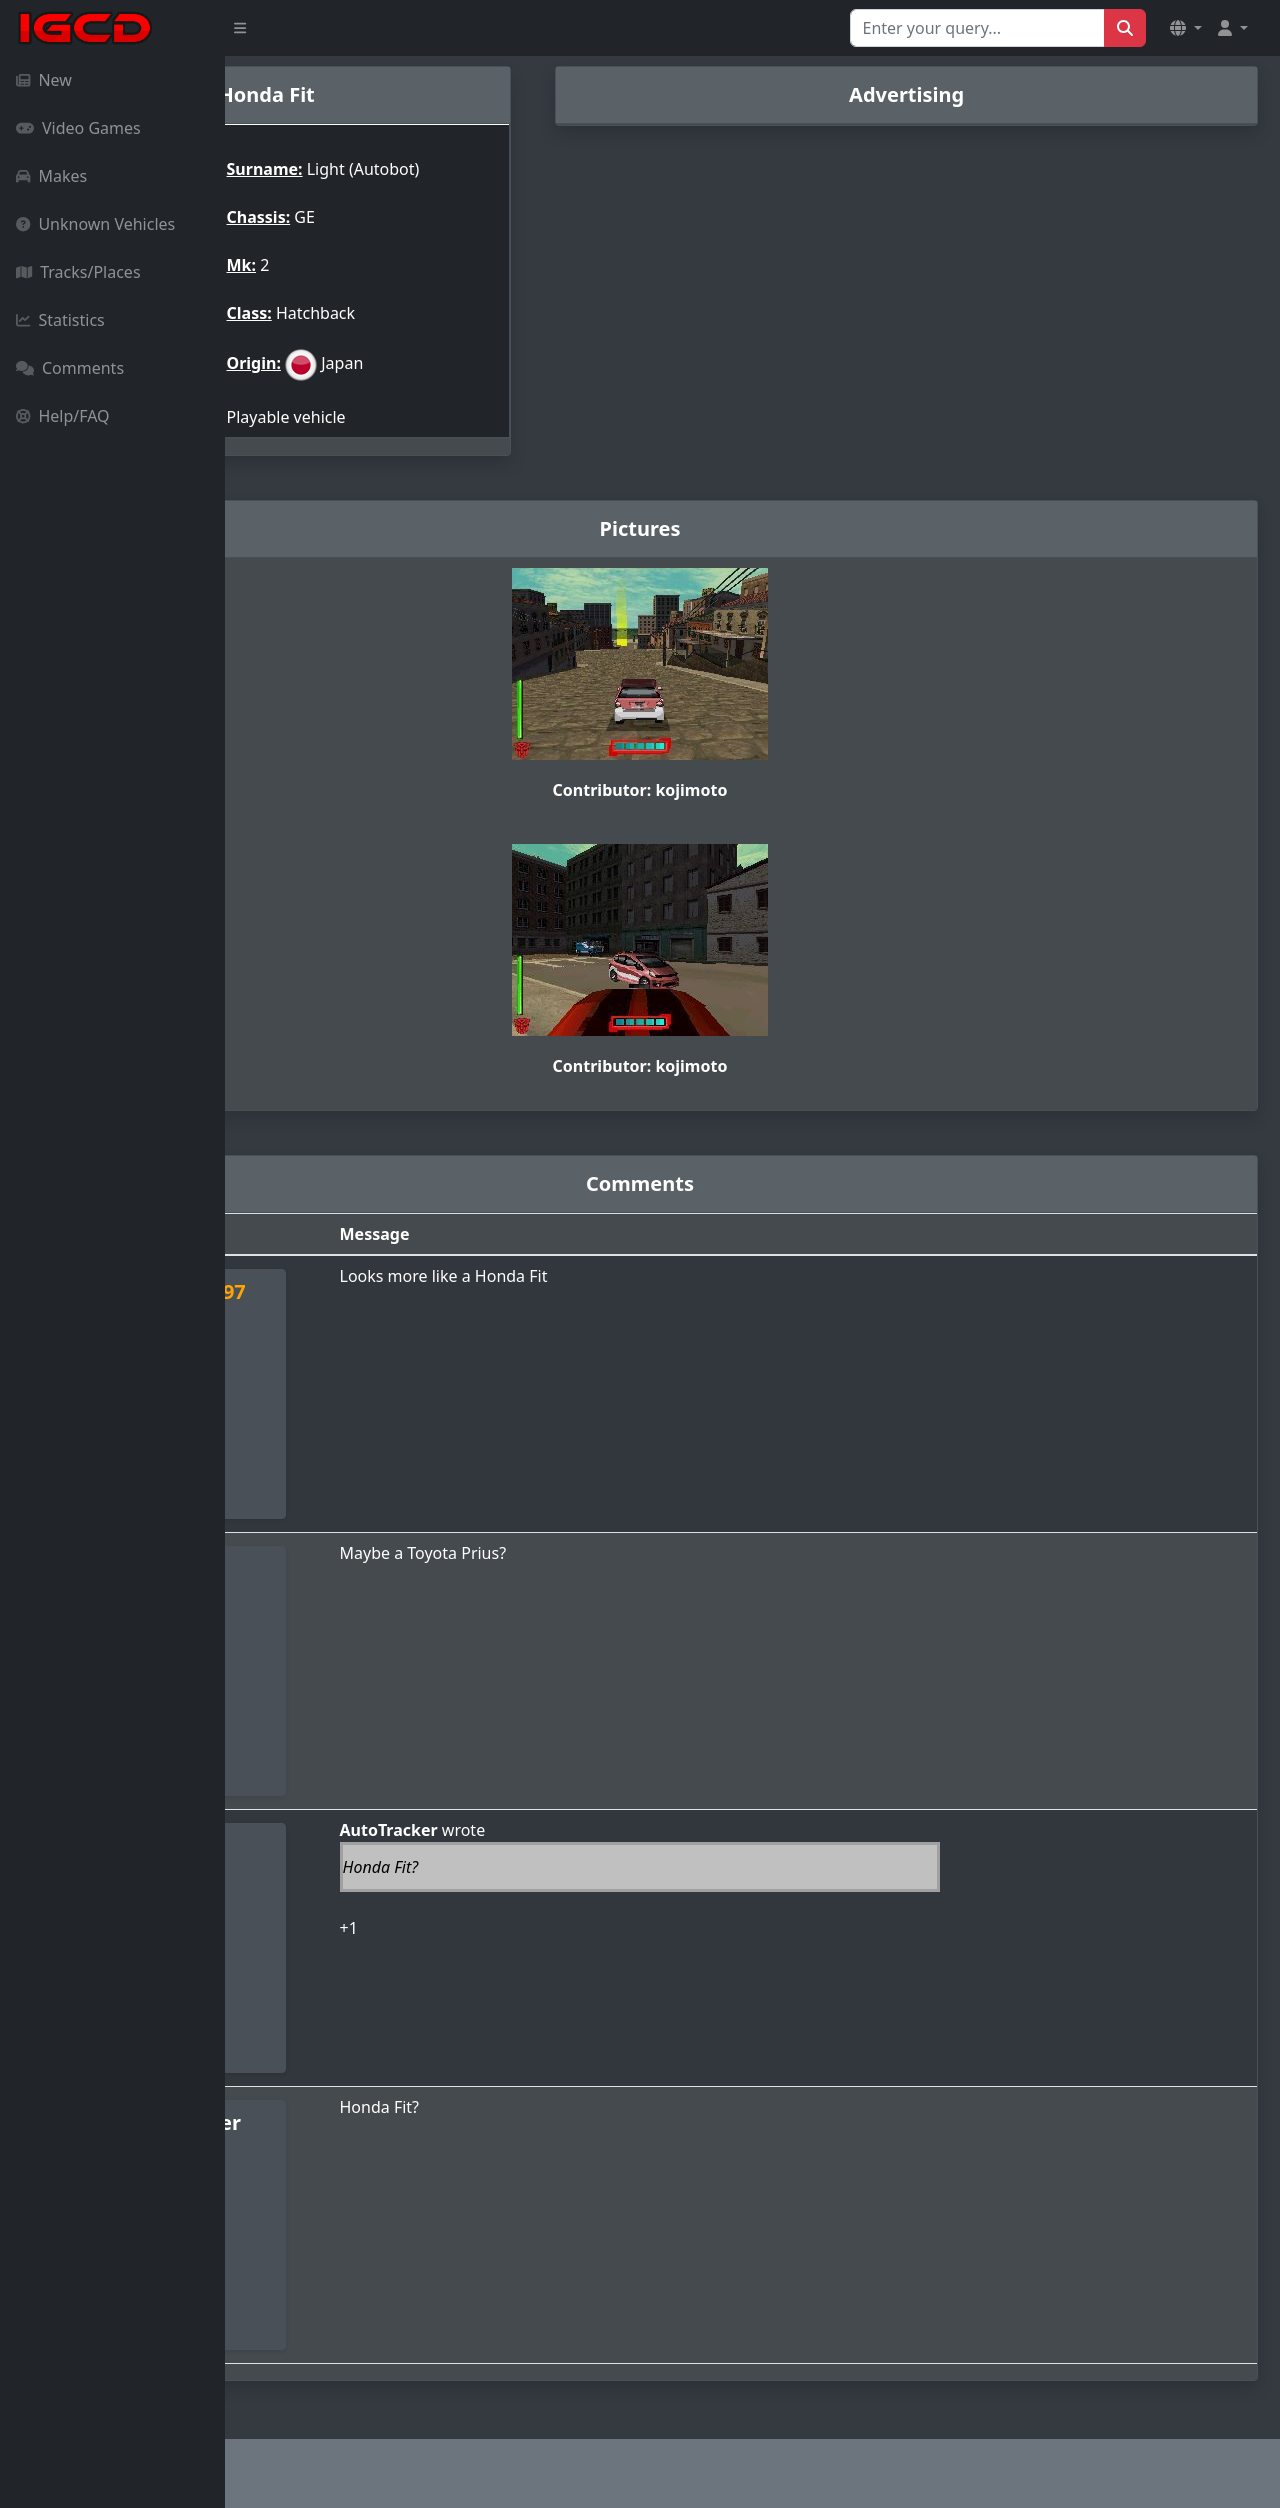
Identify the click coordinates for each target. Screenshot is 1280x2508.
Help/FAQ (63, 416)
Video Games (78, 128)
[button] (1186, 28)
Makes (51, 176)
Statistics (60, 320)
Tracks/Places (78, 272)
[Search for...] (977, 28)
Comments (70, 368)
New (44, 80)
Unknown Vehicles (95, 224)
